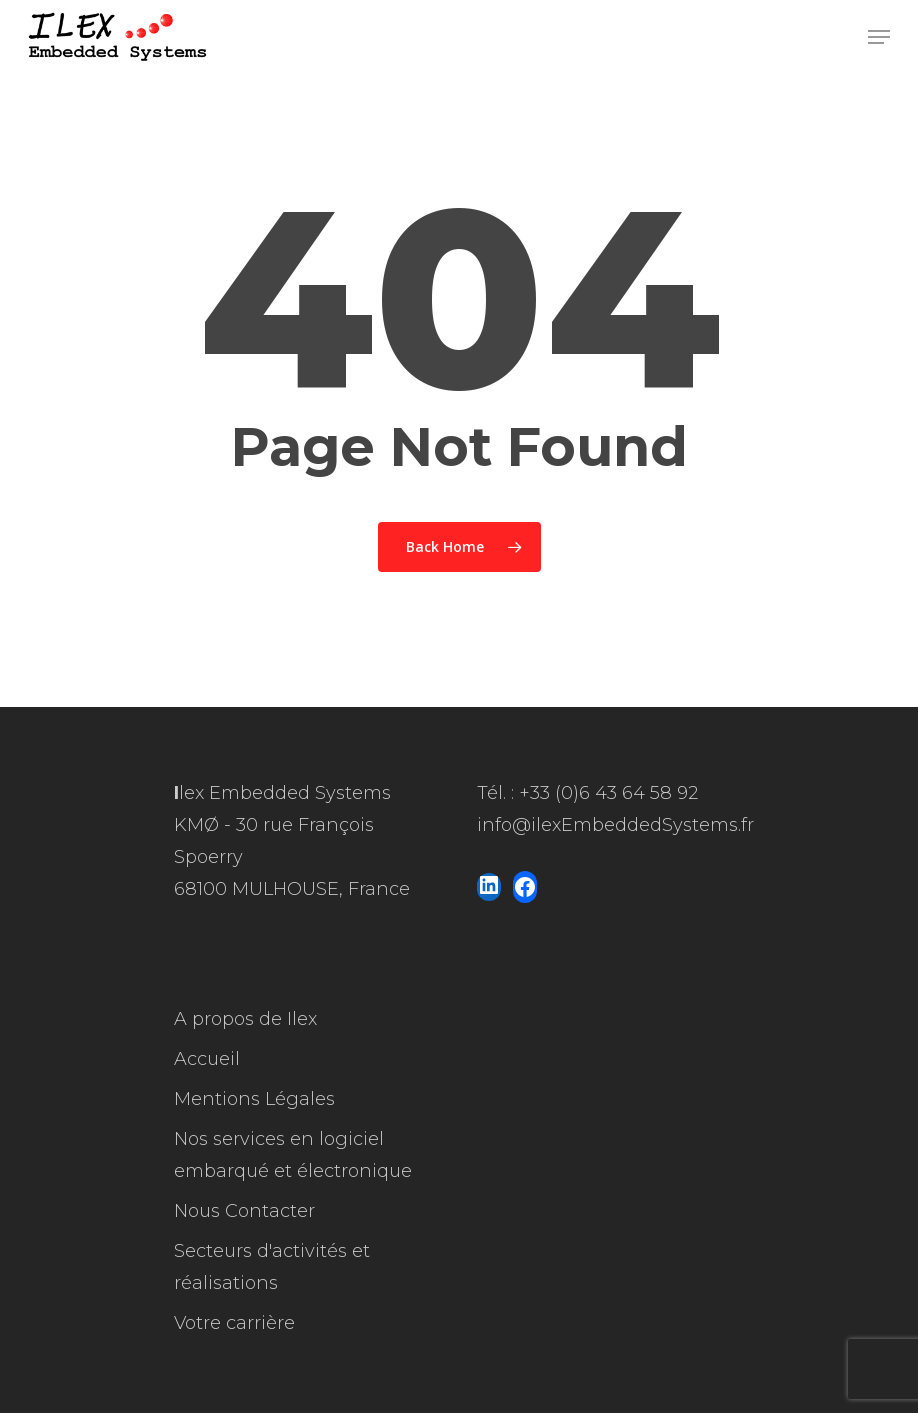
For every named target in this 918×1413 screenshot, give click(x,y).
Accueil (207, 1059)
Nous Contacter (244, 1211)
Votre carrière (234, 1323)
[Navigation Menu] (879, 37)
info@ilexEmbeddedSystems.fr (615, 825)
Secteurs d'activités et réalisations (272, 1267)
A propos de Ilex (245, 1019)
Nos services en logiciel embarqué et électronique (293, 1155)
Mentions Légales (254, 1099)
